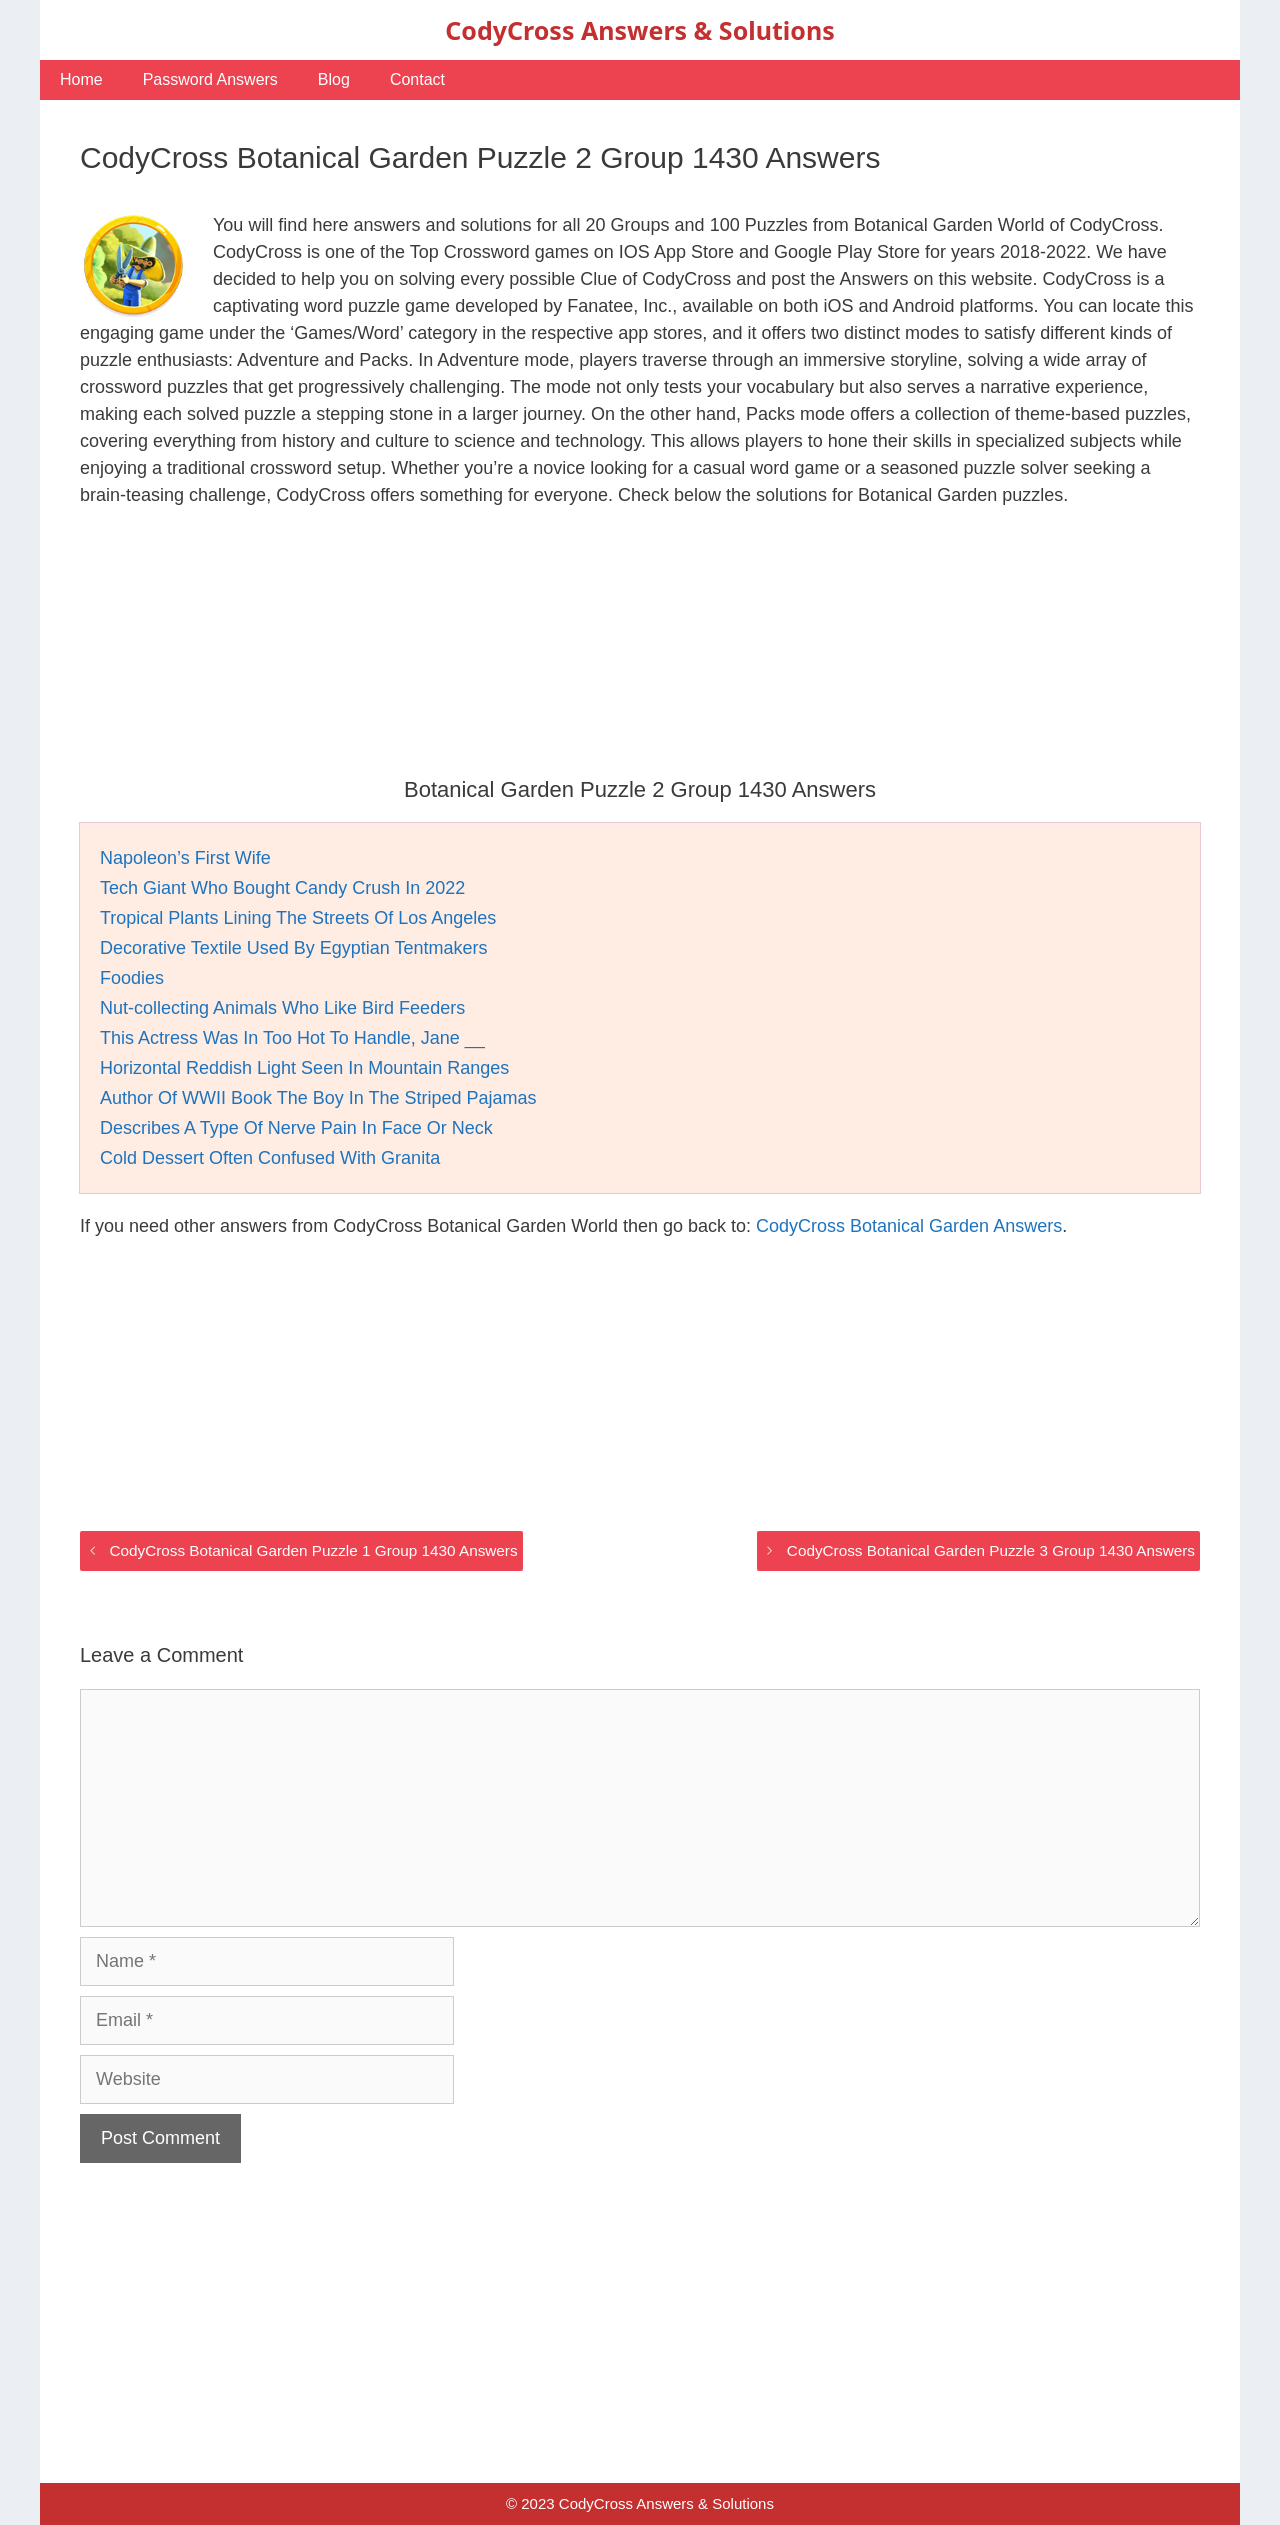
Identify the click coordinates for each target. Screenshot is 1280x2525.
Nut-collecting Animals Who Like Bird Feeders (282, 1008)
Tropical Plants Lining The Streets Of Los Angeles (298, 918)
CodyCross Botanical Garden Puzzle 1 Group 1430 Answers (313, 1550)
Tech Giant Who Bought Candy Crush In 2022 (282, 888)
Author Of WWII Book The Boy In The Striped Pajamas (318, 1098)
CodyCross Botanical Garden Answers (909, 1226)
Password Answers (210, 79)
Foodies (132, 978)
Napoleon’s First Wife (185, 858)
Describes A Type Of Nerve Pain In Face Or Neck (296, 1128)
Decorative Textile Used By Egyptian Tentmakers (294, 948)
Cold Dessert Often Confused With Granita (270, 1158)
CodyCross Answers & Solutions (639, 30)
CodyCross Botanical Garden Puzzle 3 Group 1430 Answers (991, 1550)
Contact (417, 79)
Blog (334, 79)
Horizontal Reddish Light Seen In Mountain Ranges (304, 1068)
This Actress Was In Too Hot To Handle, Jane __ (292, 1038)
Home (81, 79)
